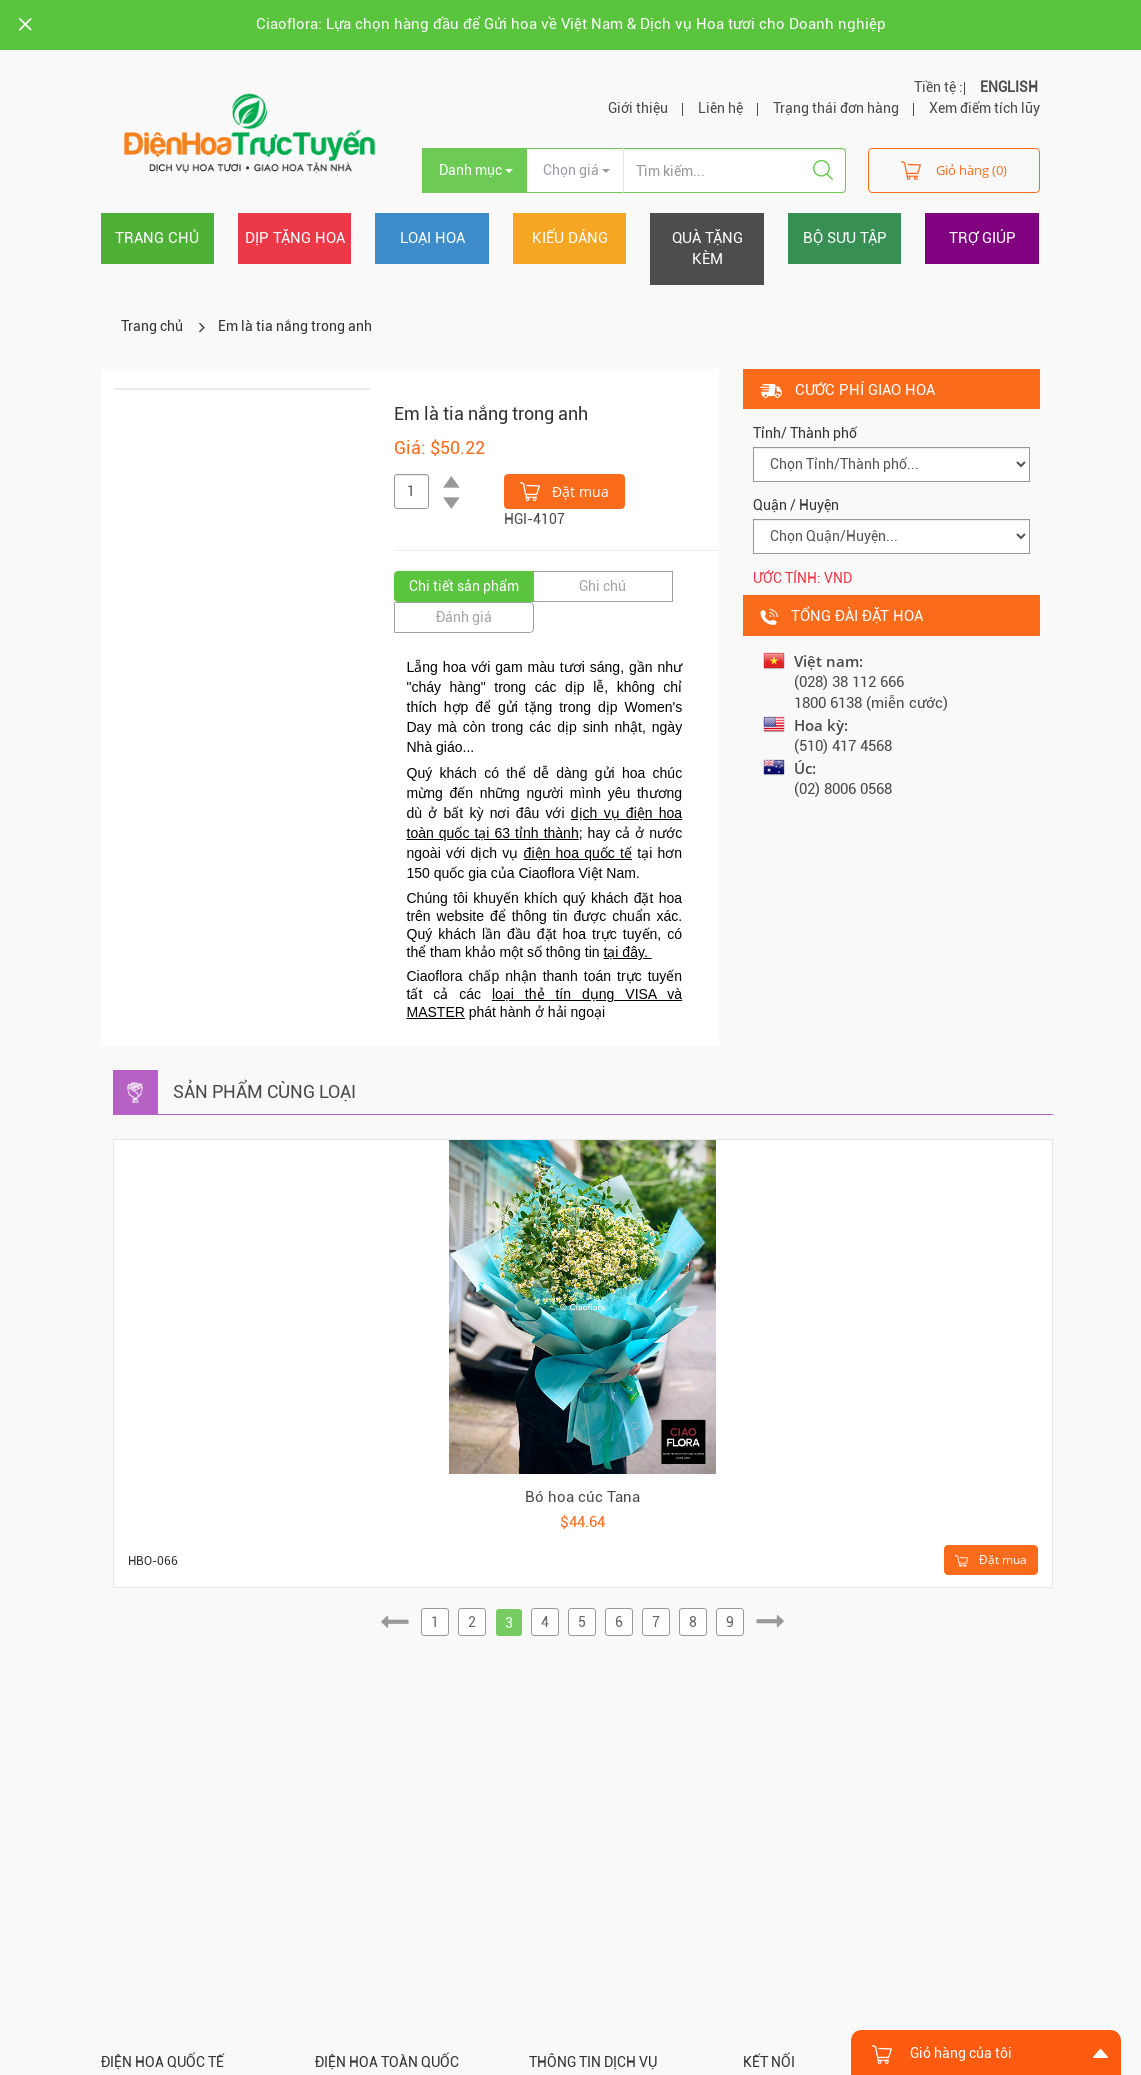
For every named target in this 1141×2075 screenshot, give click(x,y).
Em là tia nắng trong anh (295, 326)
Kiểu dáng (570, 238)
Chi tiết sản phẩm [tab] (464, 586)
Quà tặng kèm (707, 248)
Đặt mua (564, 490)
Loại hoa (432, 238)
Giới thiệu (638, 108)
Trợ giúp (982, 238)
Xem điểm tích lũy (984, 108)
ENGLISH (1009, 87)
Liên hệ (720, 108)
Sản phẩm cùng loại (264, 1091)
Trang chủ (157, 238)
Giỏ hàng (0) (954, 169)
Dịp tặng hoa (295, 238)
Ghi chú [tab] (602, 586)
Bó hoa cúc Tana (582, 1497)
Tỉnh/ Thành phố (805, 433)
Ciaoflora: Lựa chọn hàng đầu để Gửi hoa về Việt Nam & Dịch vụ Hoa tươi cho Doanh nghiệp (571, 24)
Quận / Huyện (796, 505)
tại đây (623, 952)
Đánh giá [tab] (464, 617)
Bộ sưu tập (845, 238)
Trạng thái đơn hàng (836, 108)
